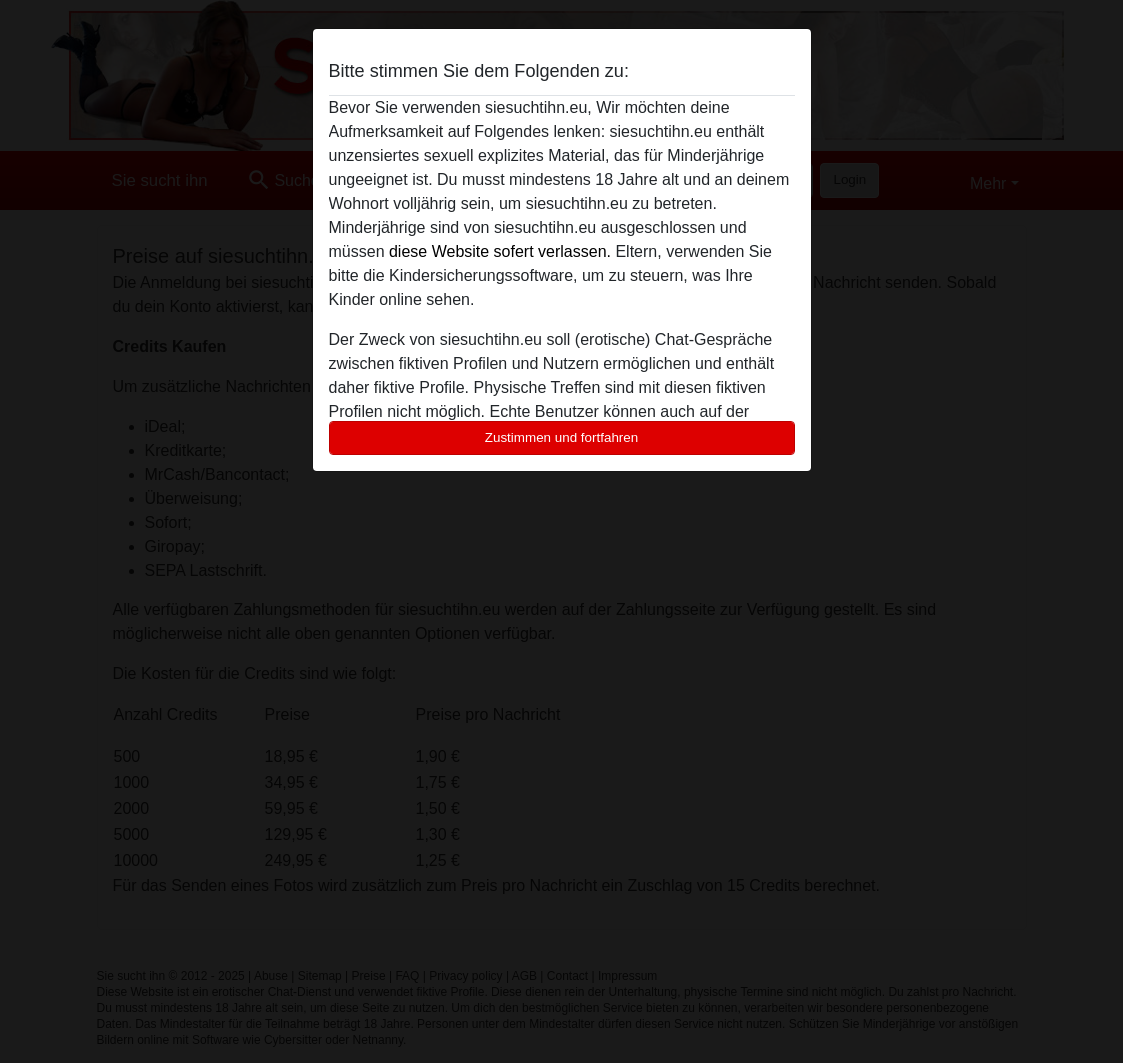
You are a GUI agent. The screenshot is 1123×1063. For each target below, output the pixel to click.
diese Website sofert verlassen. (500, 251)
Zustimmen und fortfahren (562, 437)
